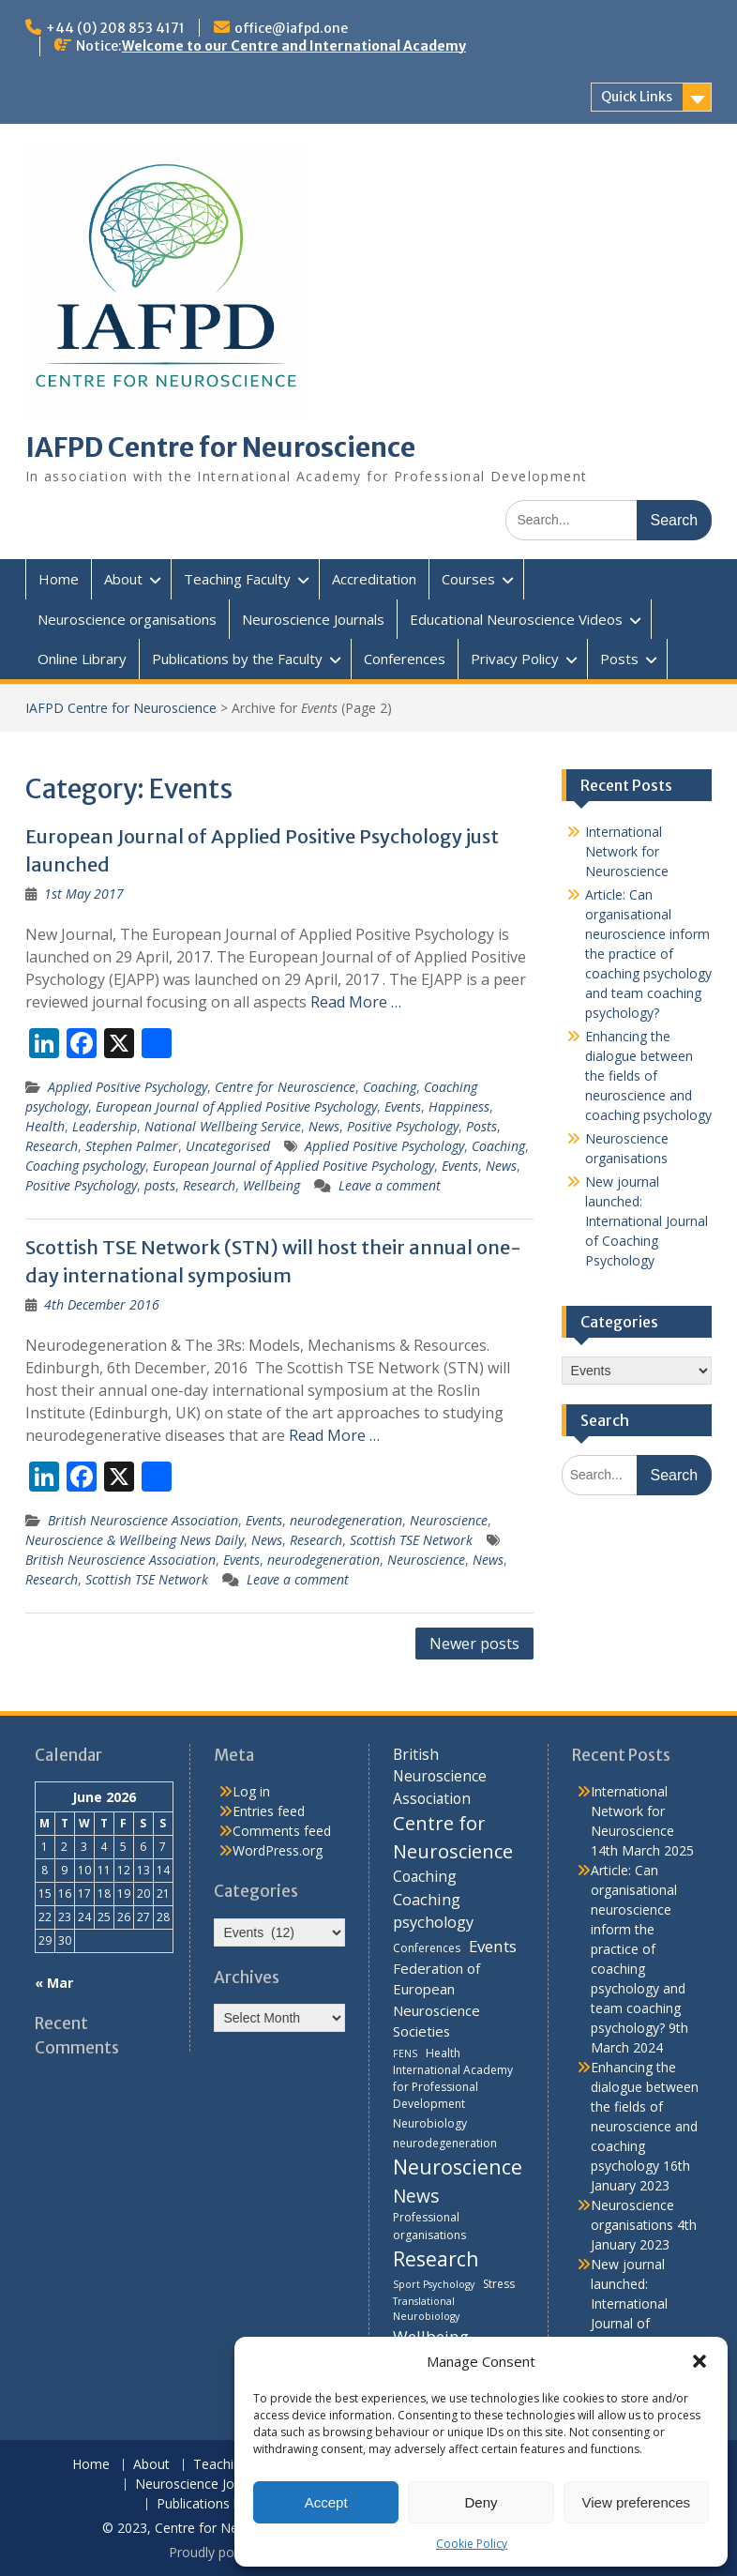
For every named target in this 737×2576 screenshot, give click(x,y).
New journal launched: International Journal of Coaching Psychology (646, 1221)
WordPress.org (278, 1850)
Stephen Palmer (131, 1146)
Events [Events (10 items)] (493, 1946)
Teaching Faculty (237, 578)
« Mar (54, 1983)
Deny (480, 2502)
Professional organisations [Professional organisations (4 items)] (429, 2225)
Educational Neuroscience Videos (516, 619)
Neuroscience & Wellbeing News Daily (134, 1540)
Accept (326, 2502)
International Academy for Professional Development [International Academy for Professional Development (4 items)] (453, 2087)
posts (159, 1185)
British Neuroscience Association (143, 1520)
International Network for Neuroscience (627, 851)
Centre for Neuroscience (285, 1087)
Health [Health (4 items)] (443, 2053)
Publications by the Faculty (237, 658)
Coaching (389, 1087)
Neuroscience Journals (313, 619)
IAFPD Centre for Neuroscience (220, 447)
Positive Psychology (403, 1126)
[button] (699, 2361)
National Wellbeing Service (222, 1126)
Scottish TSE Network (411, 1540)
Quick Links (636, 96)
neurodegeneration (346, 1520)
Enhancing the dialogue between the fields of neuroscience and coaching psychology (648, 1075)
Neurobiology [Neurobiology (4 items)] (430, 2123)
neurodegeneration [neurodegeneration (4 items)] (445, 2143)
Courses (468, 578)
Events (402, 1106)
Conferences (404, 658)
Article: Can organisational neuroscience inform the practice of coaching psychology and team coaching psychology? (648, 954)
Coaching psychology (85, 1165)
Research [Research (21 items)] (436, 2258)
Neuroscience (449, 1520)
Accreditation (374, 578)
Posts (619, 658)
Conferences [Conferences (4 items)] (426, 1948)
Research (51, 1146)
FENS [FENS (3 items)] (405, 2053)
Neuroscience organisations (127, 619)
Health (45, 1126)
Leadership (104, 1126)
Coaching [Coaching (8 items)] (425, 1876)
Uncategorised (228, 1146)
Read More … (355, 1002)
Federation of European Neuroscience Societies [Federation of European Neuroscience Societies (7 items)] (436, 1999)
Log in (251, 1791)
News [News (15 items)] (416, 2195)
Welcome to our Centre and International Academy (294, 46)
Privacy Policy (515, 658)
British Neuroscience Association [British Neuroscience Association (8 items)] (440, 1776)
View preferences (636, 2502)
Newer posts (474, 1643)
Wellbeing (271, 1185)
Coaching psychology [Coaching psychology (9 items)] (433, 1911)
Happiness (459, 1106)
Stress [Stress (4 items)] (499, 2284)
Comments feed (282, 1831)
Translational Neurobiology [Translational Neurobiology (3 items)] (426, 2309)
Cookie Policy (471, 2544)
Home (58, 578)
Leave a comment (389, 1185)
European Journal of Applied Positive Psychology (236, 1106)
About (123, 578)
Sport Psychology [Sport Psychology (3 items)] (433, 2284)
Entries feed (269, 1811)
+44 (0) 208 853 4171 (115, 28)
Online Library (82, 658)
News (323, 1126)
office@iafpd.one (291, 28)
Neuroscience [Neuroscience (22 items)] (457, 2166)
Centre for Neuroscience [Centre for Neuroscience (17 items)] (453, 1837)
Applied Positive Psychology (127, 1087)
